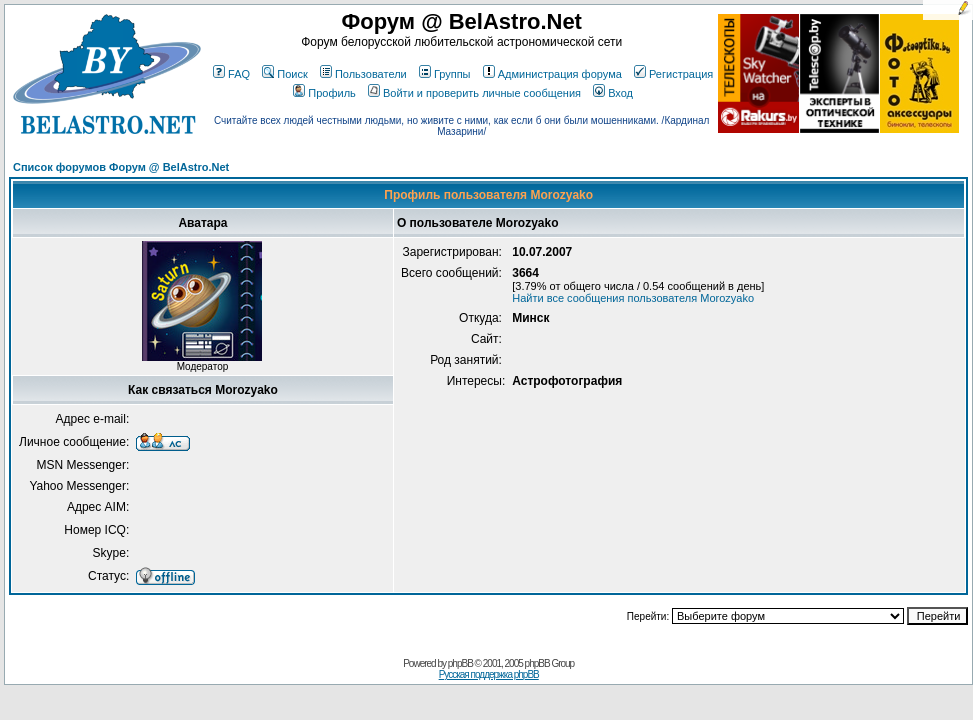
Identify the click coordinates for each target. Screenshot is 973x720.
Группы (445, 74)
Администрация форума (552, 74)
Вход (613, 93)
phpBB (460, 663)
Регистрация (673, 74)
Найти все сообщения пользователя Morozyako (633, 298)
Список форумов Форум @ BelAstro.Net (121, 167)
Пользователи (363, 74)
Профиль (324, 93)
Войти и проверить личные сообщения (474, 93)
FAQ (231, 74)
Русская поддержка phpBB (489, 674)
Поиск (284, 74)
